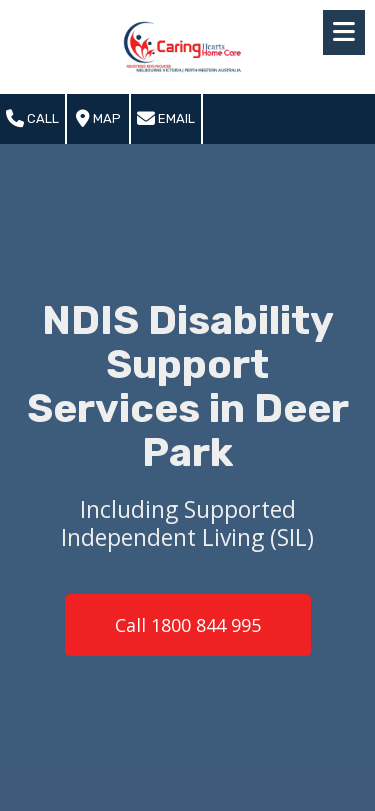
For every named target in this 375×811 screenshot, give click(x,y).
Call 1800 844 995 (188, 625)
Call (32, 119)
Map (98, 119)
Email (166, 119)
